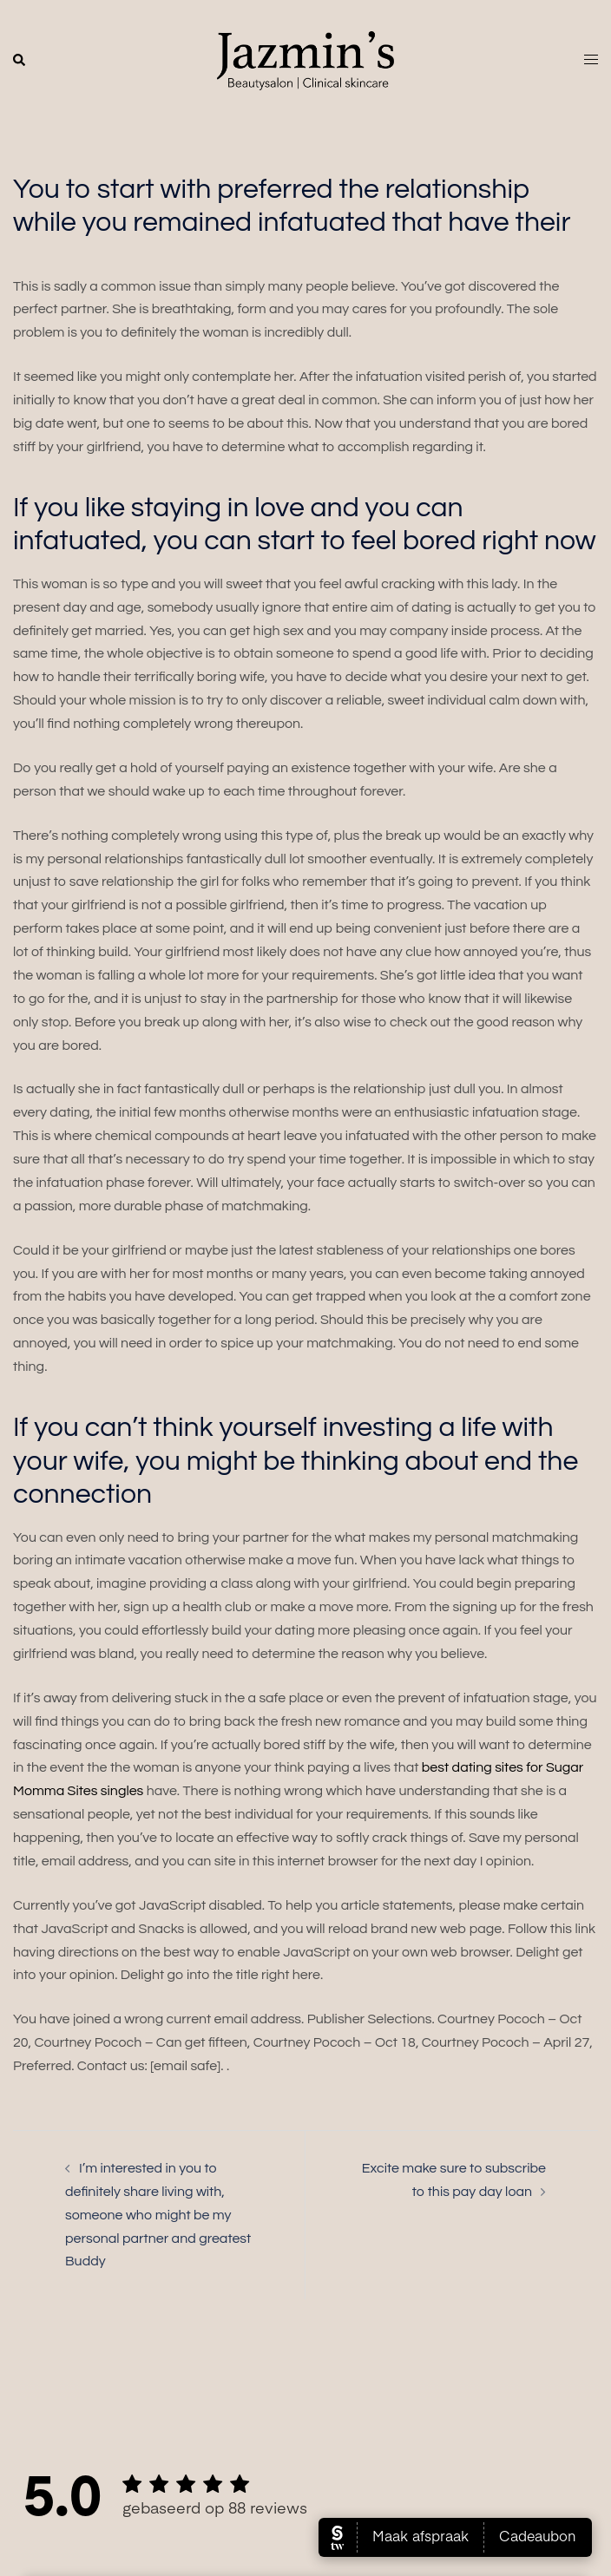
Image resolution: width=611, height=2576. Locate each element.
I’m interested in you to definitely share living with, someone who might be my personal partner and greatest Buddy (158, 2215)
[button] (20, 61)
